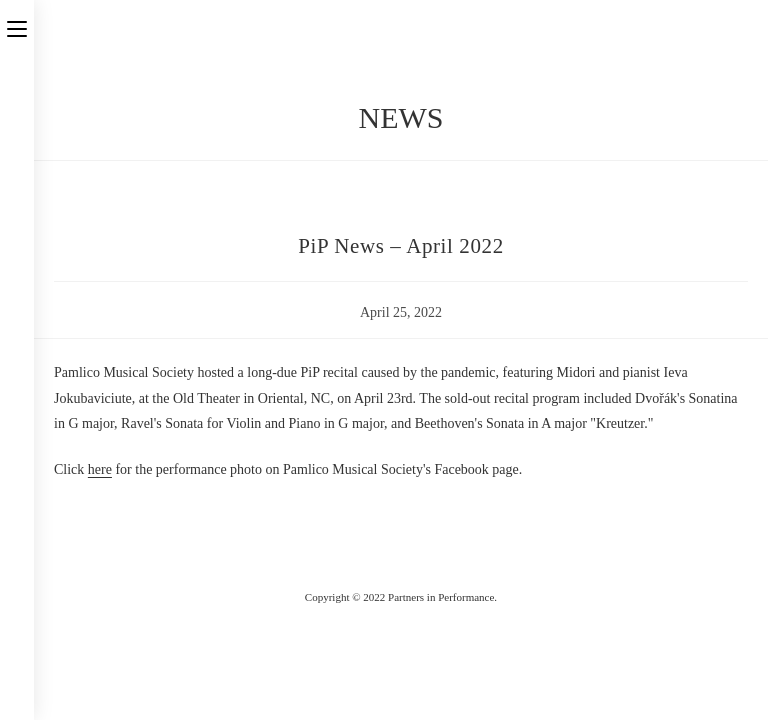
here (100, 469)
